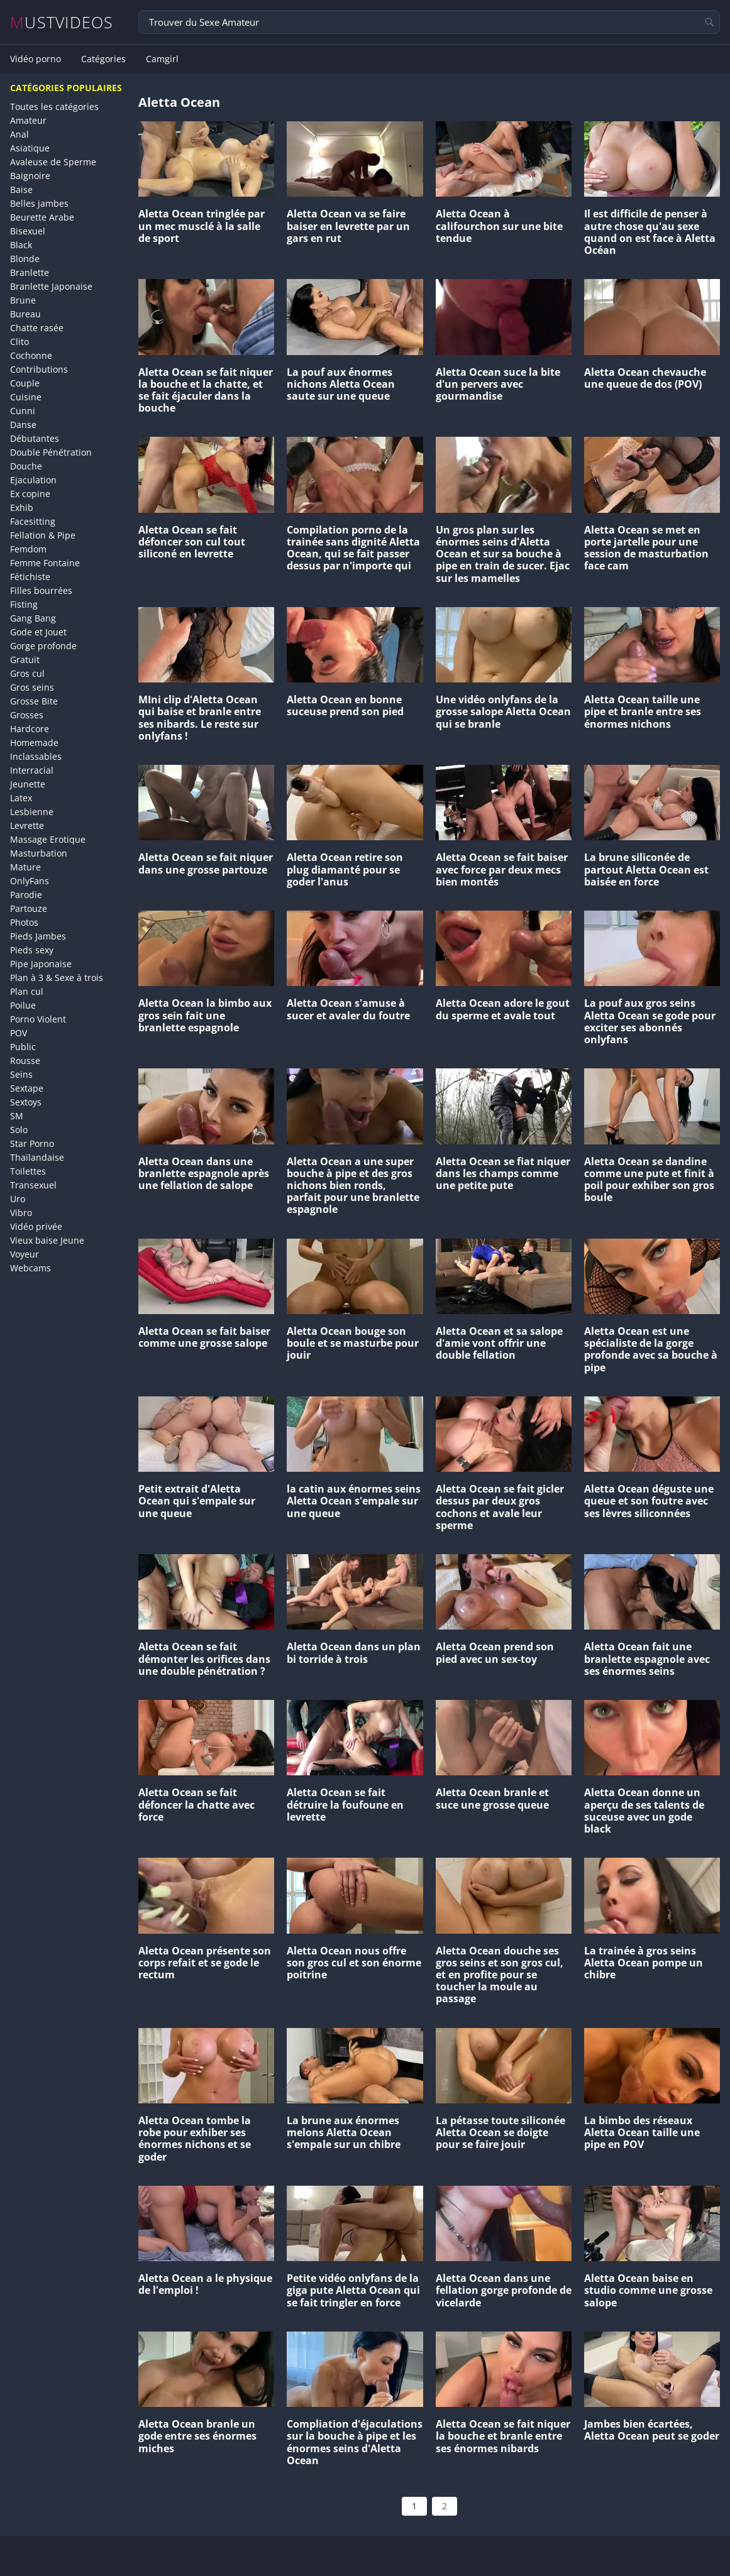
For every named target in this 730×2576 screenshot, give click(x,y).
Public (23, 1047)
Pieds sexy (31, 950)
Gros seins (32, 687)
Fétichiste (30, 577)
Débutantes (34, 438)
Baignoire (30, 176)
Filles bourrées (41, 590)
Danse (23, 424)
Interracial (31, 770)
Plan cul (26, 991)
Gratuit (25, 660)
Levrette (27, 825)
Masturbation (38, 853)
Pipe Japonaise (41, 964)
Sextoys (25, 1102)
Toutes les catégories (54, 106)
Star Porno (32, 1143)
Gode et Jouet (38, 632)
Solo (19, 1130)
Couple (25, 383)
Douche (26, 466)
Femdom (28, 549)
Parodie (26, 895)
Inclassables (36, 756)
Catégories (103, 59)
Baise (21, 189)
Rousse (25, 1060)
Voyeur (24, 1254)
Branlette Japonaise (51, 286)
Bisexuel (27, 231)
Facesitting (32, 521)
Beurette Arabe (42, 217)
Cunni (22, 411)
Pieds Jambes (38, 936)
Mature (25, 867)
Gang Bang (33, 618)
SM (16, 1116)
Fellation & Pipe (42, 535)
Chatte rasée (37, 328)
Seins (21, 1074)
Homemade (34, 742)
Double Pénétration (51, 452)
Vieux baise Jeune (47, 1240)
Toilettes (28, 1171)
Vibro (21, 1213)
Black (21, 245)
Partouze (28, 908)
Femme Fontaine (45, 563)
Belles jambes (39, 203)
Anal (19, 134)
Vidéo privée (36, 1226)
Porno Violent (38, 1019)
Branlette (29, 272)
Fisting (24, 604)
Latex (21, 798)
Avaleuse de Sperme (53, 162)
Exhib (21, 507)
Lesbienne (31, 812)
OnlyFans (29, 881)
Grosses (26, 715)
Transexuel (33, 1185)
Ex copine (30, 494)
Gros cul (27, 673)
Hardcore (29, 729)
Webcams (30, 1268)
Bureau (25, 314)
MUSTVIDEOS (62, 22)
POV (18, 1033)
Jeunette (27, 784)
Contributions (39, 369)
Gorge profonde (43, 646)
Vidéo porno (35, 59)
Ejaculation (33, 480)
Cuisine (25, 397)
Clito (19, 342)
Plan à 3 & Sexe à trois (56, 978)
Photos (24, 922)
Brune (23, 300)
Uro (17, 1199)
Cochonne (31, 355)
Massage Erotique (48, 839)
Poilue (23, 1005)
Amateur (28, 120)
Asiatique (30, 148)
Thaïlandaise (37, 1157)
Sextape (26, 1088)
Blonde (25, 259)
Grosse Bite (34, 701)
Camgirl (162, 59)
